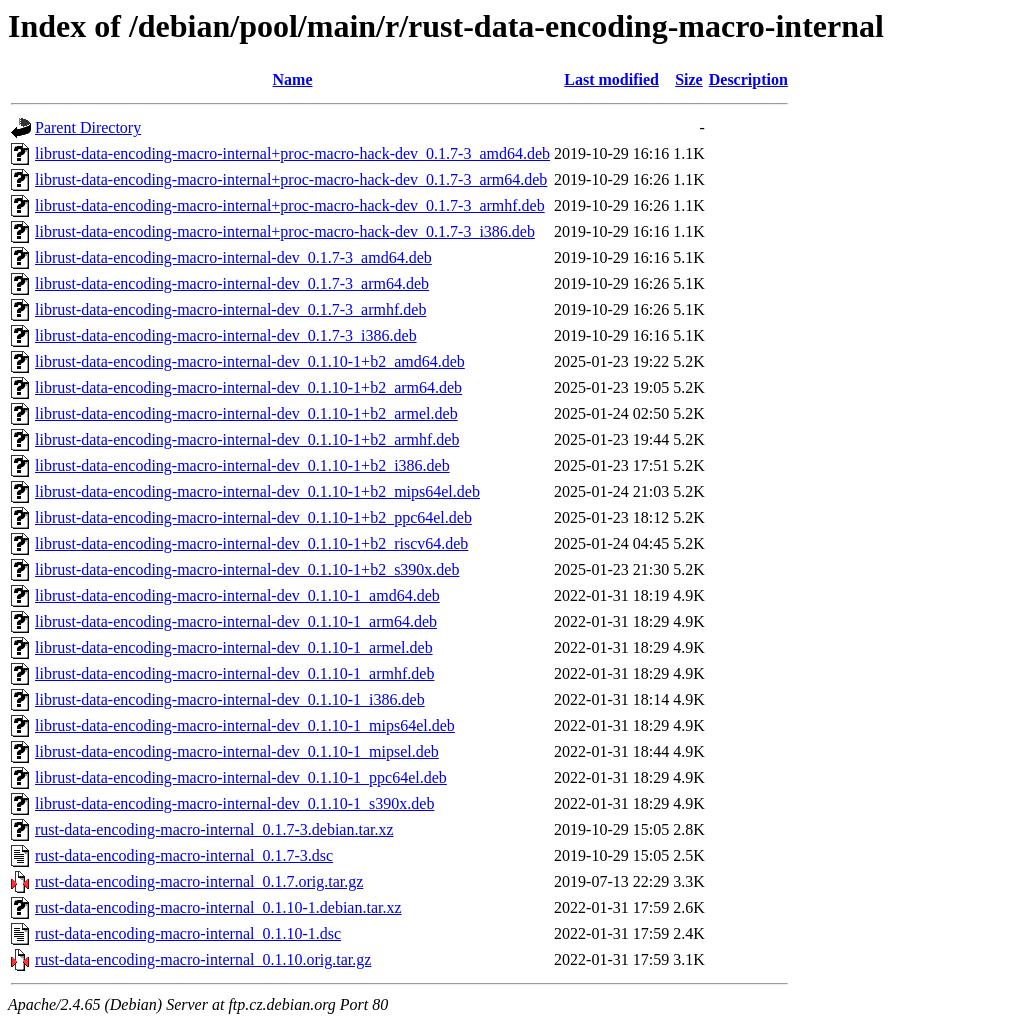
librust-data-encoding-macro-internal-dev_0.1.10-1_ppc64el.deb (241, 777)
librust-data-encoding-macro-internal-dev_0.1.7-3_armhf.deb (230, 309)
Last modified (611, 79)
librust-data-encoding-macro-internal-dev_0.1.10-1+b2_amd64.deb (250, 361)
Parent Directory (88, 127)
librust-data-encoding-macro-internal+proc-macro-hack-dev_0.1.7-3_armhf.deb (290, 205)
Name (293, 79)
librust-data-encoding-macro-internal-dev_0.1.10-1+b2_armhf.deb (247, 439)
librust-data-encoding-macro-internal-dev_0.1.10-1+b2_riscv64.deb (251, 543)
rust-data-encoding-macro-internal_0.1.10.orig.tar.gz (203, 959)
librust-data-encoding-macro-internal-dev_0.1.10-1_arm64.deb (236, 621)
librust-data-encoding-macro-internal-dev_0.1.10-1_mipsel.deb (237, 751)
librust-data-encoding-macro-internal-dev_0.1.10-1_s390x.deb (234, 803)
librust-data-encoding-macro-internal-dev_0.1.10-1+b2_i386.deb (242, 465)
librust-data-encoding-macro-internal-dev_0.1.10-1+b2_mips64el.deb (257, 491)
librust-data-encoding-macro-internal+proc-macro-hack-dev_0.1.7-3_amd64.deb (292, 153)
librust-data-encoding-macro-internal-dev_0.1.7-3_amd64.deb (233, 257)
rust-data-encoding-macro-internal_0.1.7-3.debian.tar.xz (214, 829)
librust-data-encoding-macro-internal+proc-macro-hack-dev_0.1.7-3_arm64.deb (291, 179)
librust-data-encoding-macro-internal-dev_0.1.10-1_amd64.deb (237, 595)
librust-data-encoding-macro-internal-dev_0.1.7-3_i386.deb (226, 335)
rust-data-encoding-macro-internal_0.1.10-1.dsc (188, 933)
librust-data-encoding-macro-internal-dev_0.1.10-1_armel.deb (234, 647)
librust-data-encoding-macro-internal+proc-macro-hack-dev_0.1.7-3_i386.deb (285, 231)
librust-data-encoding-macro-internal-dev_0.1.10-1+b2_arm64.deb (248, 387)
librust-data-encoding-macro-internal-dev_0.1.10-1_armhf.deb (234, 673)
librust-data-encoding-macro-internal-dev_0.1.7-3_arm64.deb (232, 283)
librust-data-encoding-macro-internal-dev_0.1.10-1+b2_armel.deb (246, 413)
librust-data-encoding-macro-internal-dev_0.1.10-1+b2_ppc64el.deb (253, 517)
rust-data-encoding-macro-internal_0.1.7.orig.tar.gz (199, 881)
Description (748, 79)
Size (689, 79)
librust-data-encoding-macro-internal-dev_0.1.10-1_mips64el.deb (245, 725)
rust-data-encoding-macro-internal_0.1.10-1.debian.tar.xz (218, 907)
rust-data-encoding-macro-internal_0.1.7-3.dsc (184, 855)
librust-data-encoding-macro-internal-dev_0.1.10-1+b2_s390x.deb (247, 569)
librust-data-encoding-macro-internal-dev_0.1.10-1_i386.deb (230, 699)
